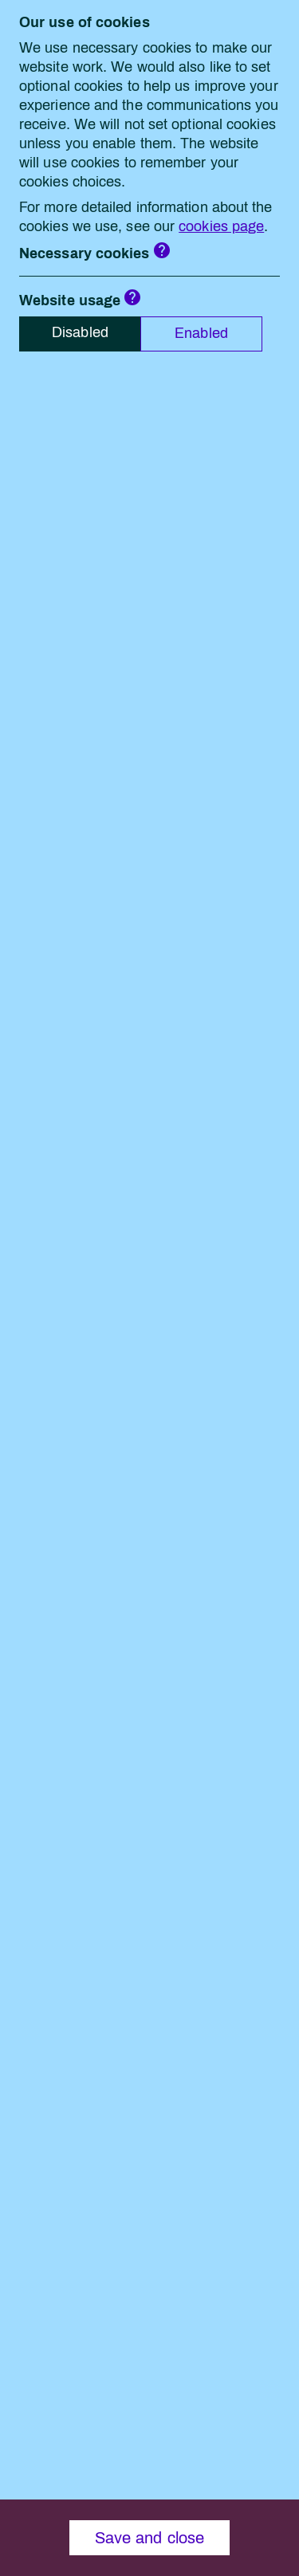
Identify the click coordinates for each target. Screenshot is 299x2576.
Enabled (201, 333)
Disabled (80, 332)
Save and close (149, 2538)
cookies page (221, 226)
